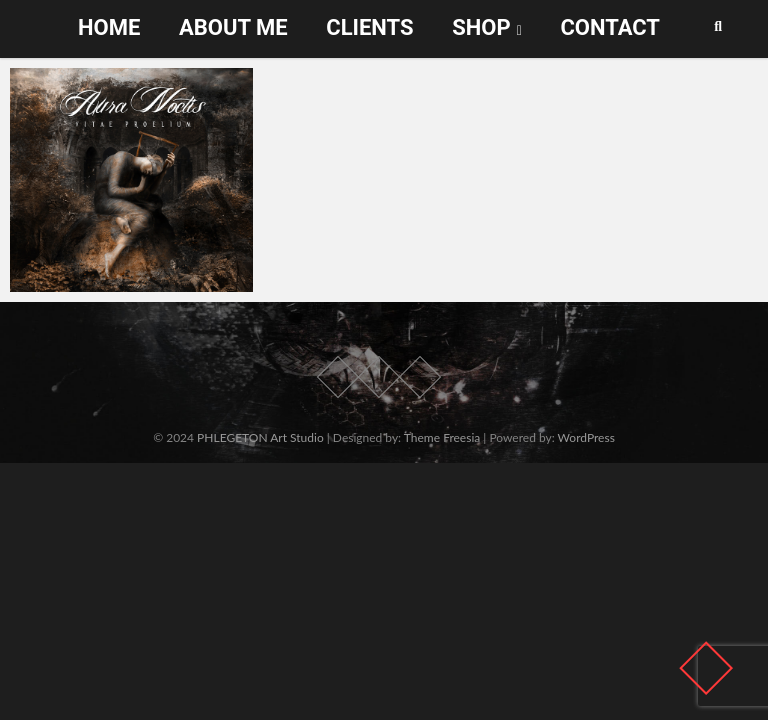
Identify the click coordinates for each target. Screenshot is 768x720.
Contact (610, 27)
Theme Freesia (442, 437)
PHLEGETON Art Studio (260, 437)
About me (233, 27)
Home (109, 27)
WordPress (586, 437)
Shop (481, 27)
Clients (369, 27)
